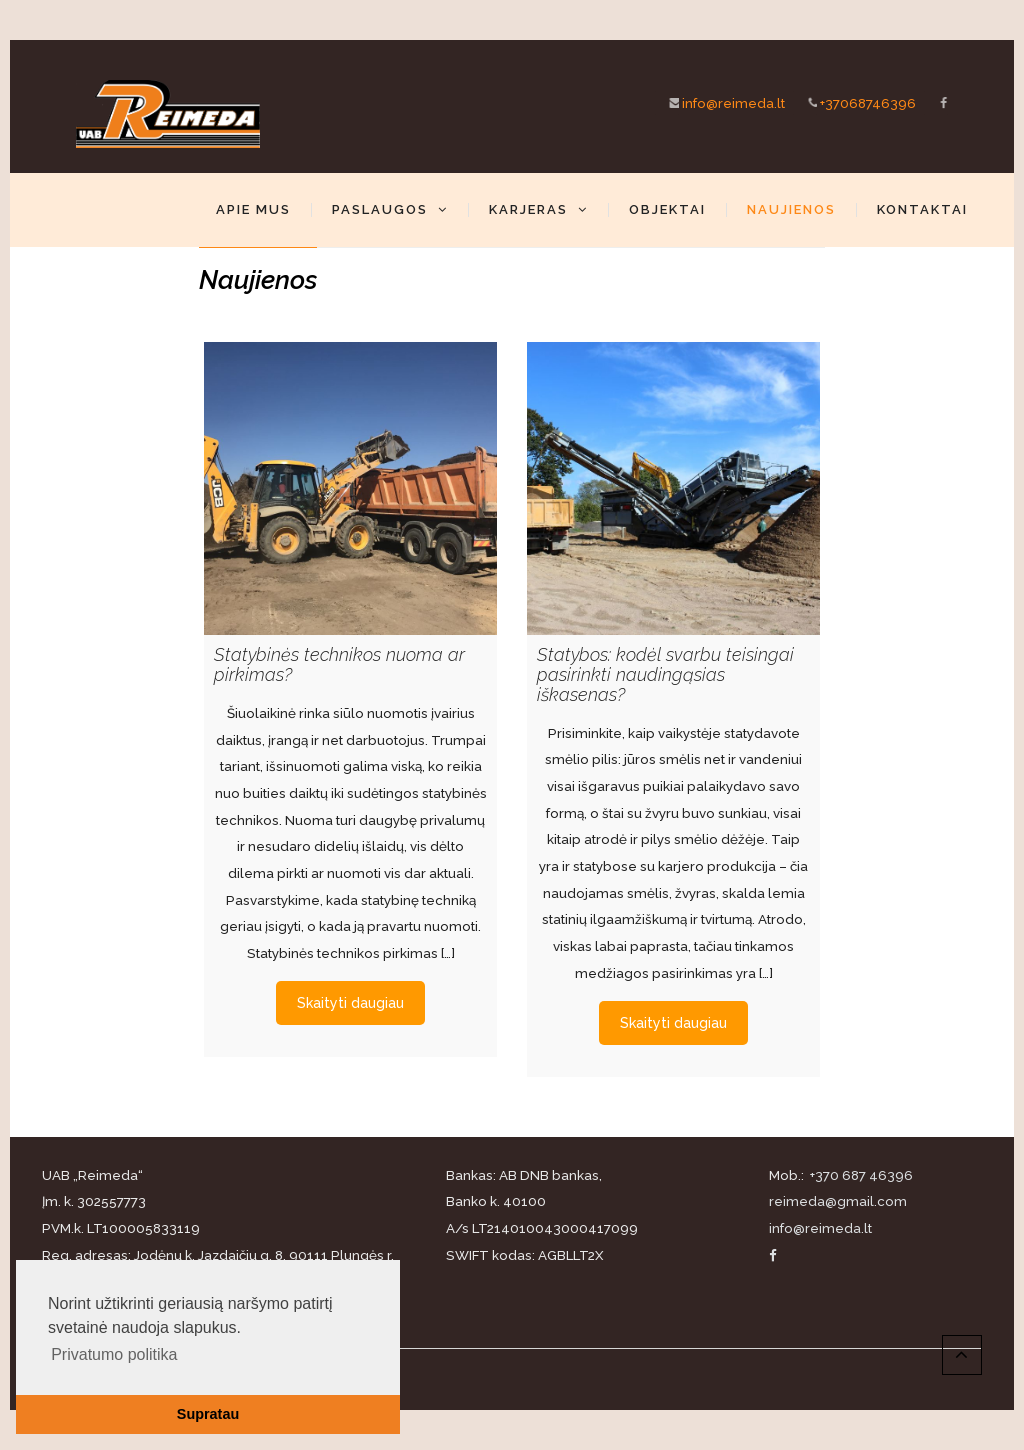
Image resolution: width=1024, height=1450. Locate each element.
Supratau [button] (208, 1414)
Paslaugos (390, 210)
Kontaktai (922, 210)
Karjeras (538, 210)
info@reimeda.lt (720, 102)
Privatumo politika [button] (114, 1354)
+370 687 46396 (860, 1175)
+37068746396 (854, 102)
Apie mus (253, 210)
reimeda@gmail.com (838, 1201)
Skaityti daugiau (350, 992)
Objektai (667, 210)
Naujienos (791, 210)
